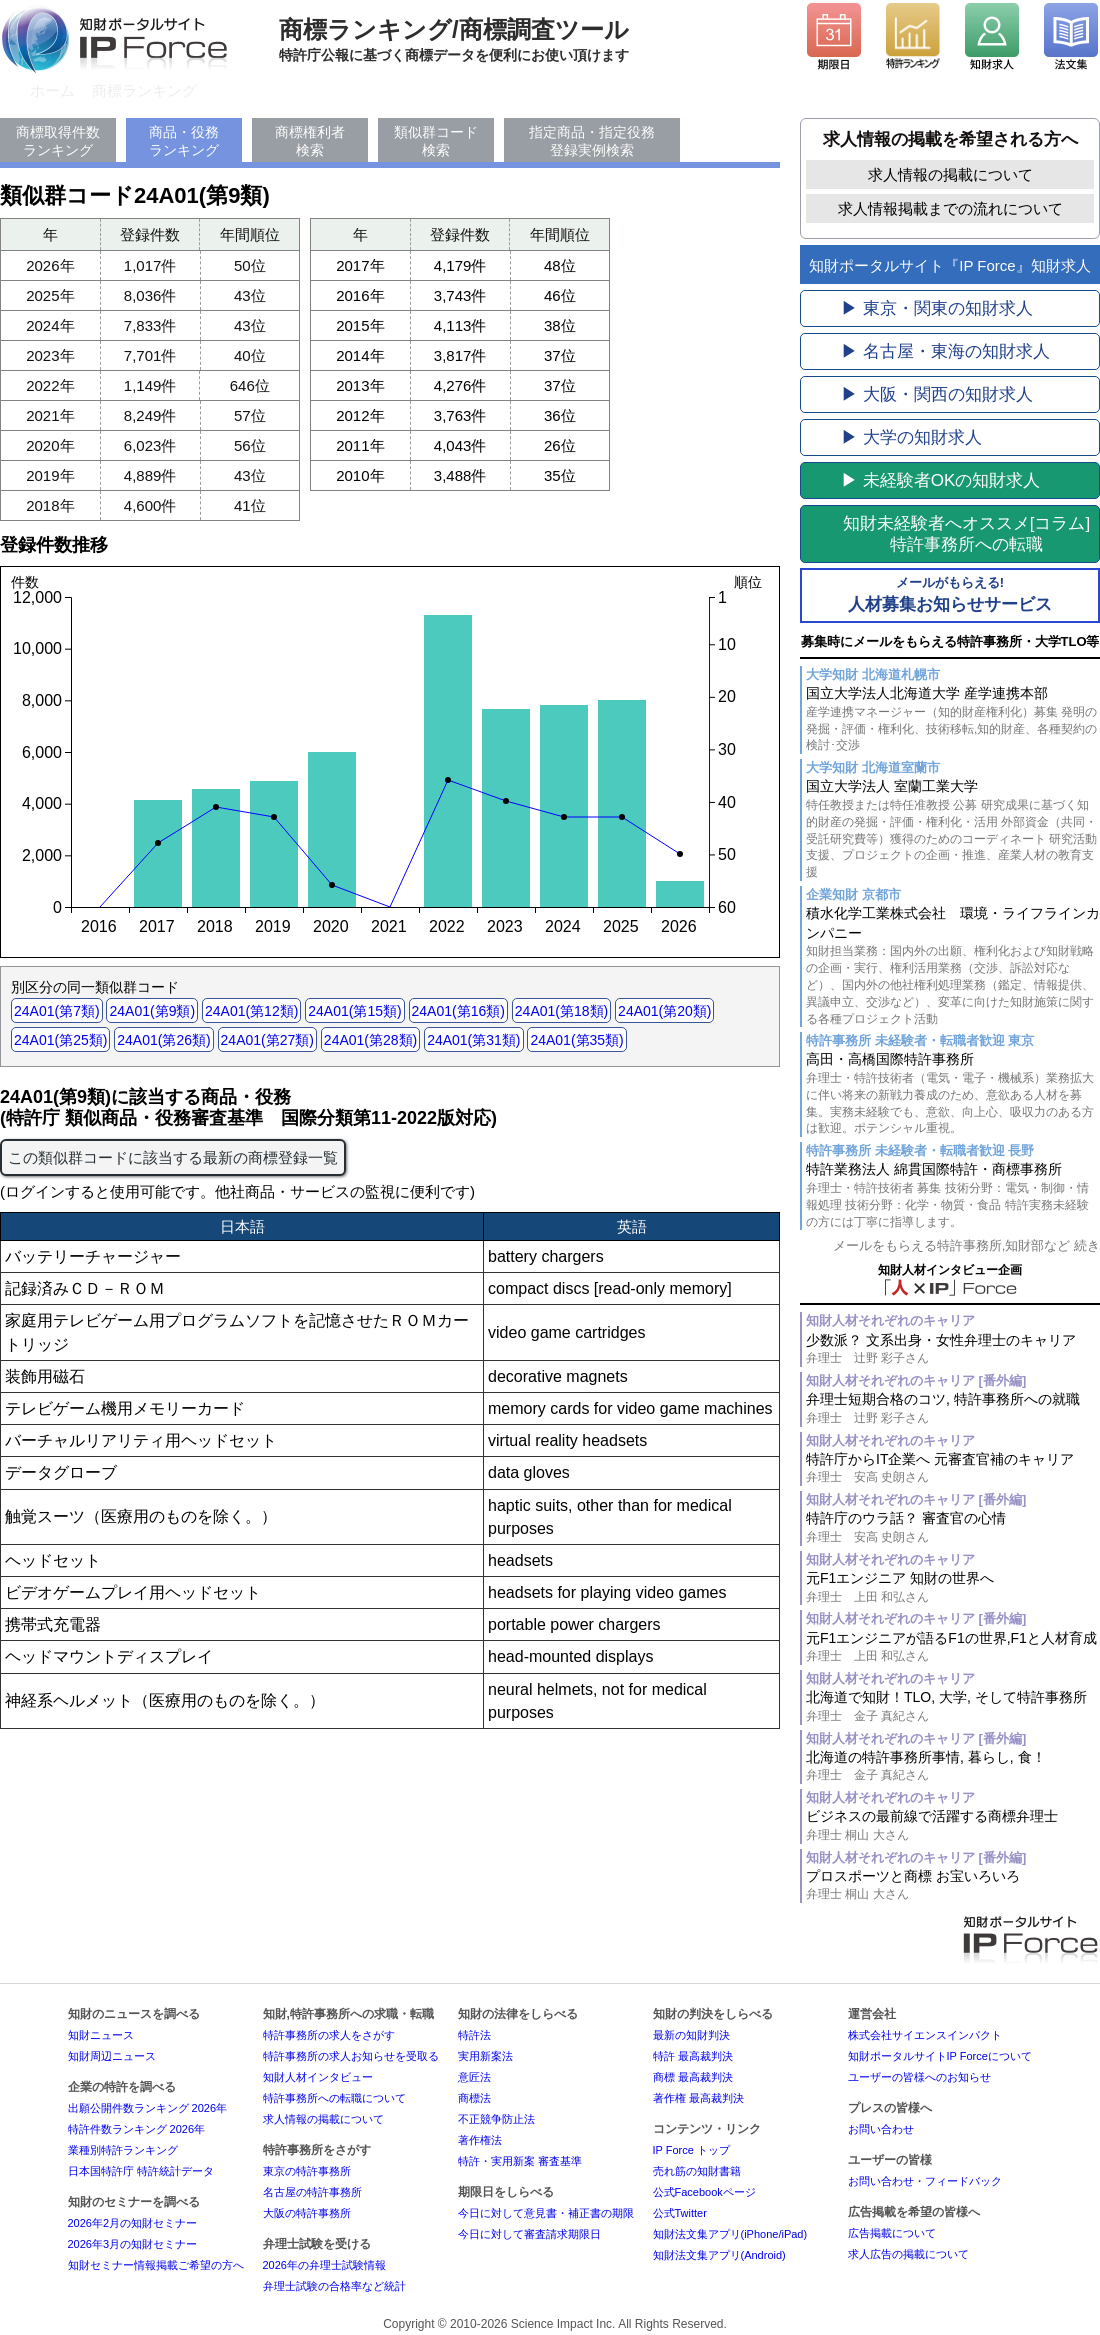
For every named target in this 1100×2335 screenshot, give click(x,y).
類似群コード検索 (436, 141)
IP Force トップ (691, 2150)
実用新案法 (485, 2056)
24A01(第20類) (664, 1011)
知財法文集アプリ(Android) (719, 2255)
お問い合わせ (881, 2129)
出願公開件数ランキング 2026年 (148, 2108)
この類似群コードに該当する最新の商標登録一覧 (173, 1157)
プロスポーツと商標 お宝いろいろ (953, 1885)
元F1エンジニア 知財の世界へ (953, 1587)
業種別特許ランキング (123, 2150)
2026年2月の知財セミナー (133, 2223)
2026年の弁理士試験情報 (324, 2265)
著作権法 (480, 2140)
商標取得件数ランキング (58, 141)
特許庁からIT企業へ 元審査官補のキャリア (953, 1468)
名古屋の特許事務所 (312, 2192)
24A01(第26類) (163, 1040)
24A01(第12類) (251, 1011)
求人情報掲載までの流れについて (950, 208)
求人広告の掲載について (908, 2254)
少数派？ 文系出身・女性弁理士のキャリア (953, 1349)
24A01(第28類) (370, 1040)
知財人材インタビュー (318, 2077)
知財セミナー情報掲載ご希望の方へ (156, 2265)
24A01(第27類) (267, 1040)
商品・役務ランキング (184, 141)
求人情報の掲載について (950, 174)
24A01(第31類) (473, 1040)
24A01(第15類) (354, 1011)
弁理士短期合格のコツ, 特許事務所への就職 (953, 1408)
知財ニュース (101, 2035)
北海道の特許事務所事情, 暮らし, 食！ (953, 1766)
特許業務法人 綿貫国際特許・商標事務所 (953, 1195)
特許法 (474, 2035)
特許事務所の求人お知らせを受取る (351, 2056)
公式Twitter (680, 2213)
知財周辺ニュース (112, 2056)
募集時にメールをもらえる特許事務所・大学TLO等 (950, 641)
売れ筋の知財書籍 (697, 2171)
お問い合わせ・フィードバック (925, 2181)
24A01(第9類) (152, 1011)
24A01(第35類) (576, 1040)
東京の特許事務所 (307, 2171)
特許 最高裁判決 (693, 2056)
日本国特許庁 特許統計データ (141, 2171)
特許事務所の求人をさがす (329, 2035)
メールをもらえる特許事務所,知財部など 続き (966, 1245)
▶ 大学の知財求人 (911, 437)
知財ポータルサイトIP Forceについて (940, 2056)
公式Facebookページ (704, 2192)
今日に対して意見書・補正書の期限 (546, 2213)
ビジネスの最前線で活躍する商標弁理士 (953, 1825)
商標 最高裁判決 (693, 2077)
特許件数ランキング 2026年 (137, 2129)
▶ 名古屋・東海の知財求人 (945, 351)
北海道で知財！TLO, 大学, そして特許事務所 (953, 1706)
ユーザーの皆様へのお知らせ (919, 2077)
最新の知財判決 (691, 2035)
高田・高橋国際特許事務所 (953, 1094)
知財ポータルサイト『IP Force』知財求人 (949, 265)
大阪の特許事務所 (307, 2213)
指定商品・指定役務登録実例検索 (592, 141)
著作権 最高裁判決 (698, 2098)
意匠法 (474, 2077)
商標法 (474, 2098)
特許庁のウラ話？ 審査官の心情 (953, 1527)
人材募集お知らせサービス (950, 594)
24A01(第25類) (60, 1040)
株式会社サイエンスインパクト (925, 2035)
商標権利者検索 (310, 141)
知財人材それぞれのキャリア (890, 1320)
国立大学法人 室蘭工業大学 (953, 829)
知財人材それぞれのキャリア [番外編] (916, 1380)
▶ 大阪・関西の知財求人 (937, 394)
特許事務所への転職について (334, 2098)
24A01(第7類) (57, 1011)
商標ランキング (144, 90)
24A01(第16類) (458, 1011)
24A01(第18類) (561, 1011)
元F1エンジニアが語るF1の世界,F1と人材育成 (953, 1647)
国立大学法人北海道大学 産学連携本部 (953, 719)
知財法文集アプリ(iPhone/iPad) (730, 2234)
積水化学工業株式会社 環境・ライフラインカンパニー (953, 966)
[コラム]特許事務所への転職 (966, 534)
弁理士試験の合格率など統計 (334, 2286)
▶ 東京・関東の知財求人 (937, 308)
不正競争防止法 (496, 2119)
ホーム (52, 90)
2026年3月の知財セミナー (133, 2244)
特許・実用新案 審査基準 (520, 2161)
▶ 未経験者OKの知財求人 (940, 480)
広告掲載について (892, 2233)
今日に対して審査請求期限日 (529, 2234)
